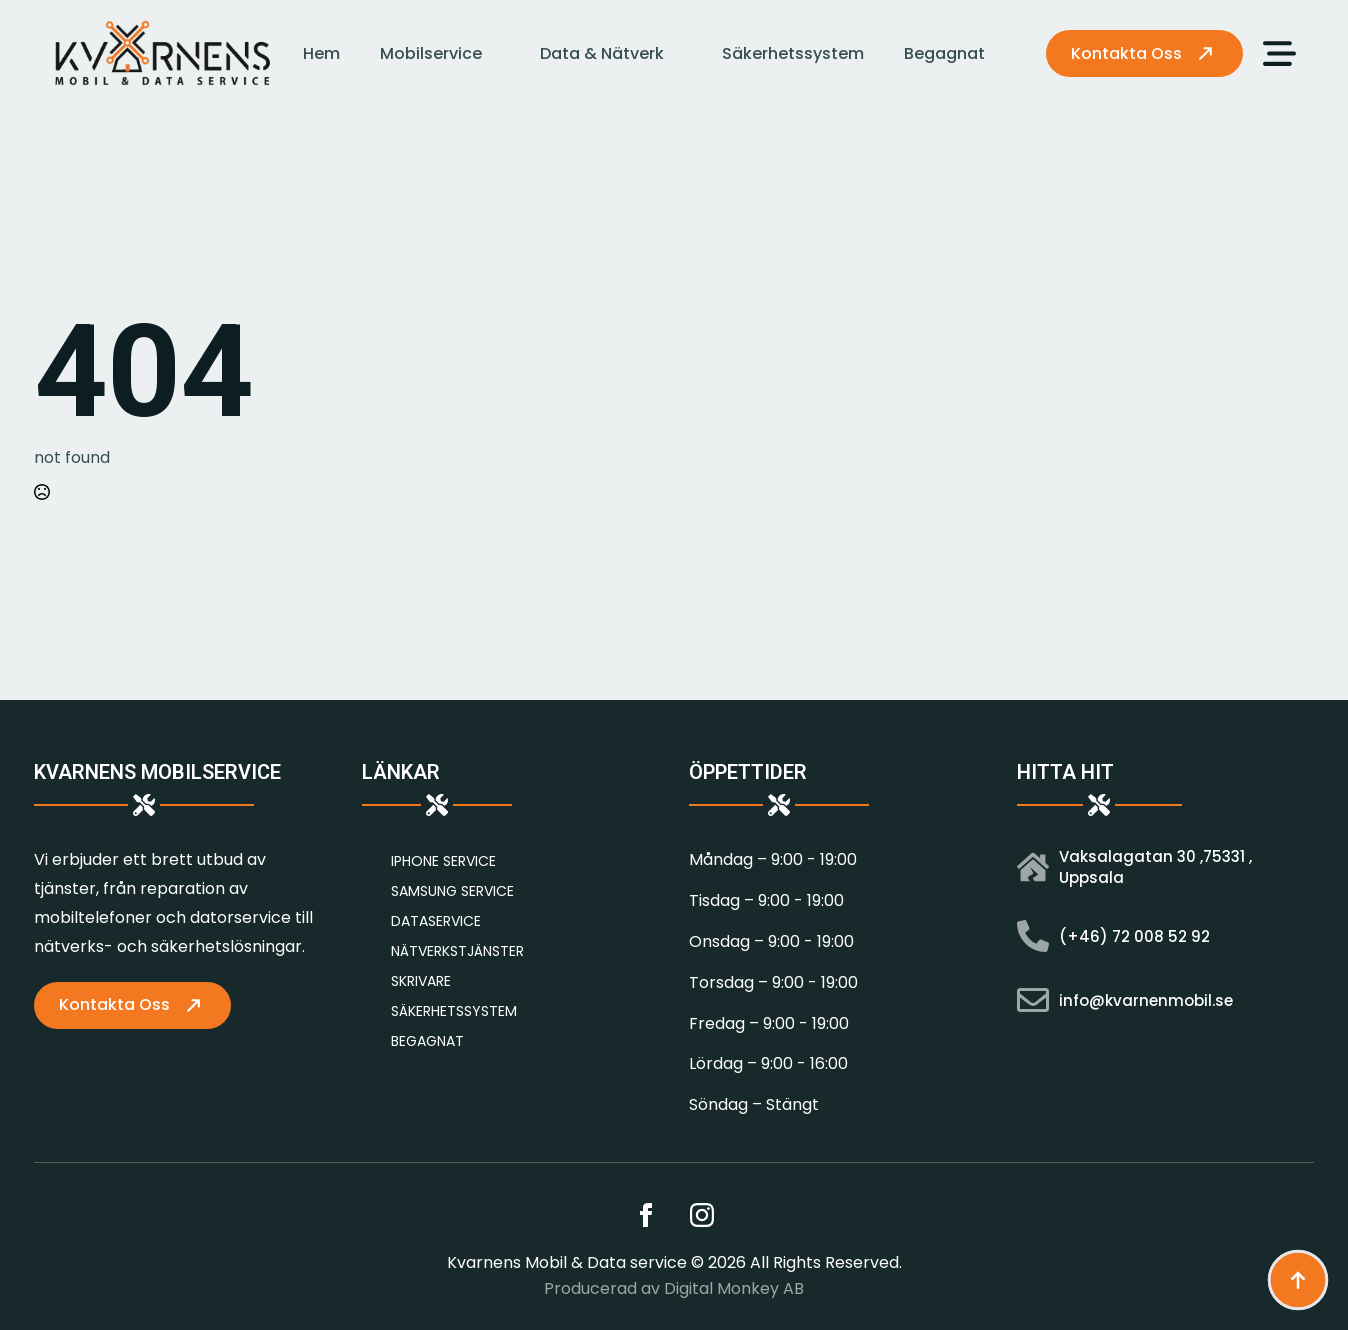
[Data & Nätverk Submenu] (683, 54)
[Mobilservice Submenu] (501, 54)
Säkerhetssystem (793, 53)
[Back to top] (1298, 1280)
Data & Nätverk (602, 53)
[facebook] (646, 1215)
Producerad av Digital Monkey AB (674, 1289)
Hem (321, 53)
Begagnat (944, 53)
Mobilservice (431, 53)
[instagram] (702, 1215)
